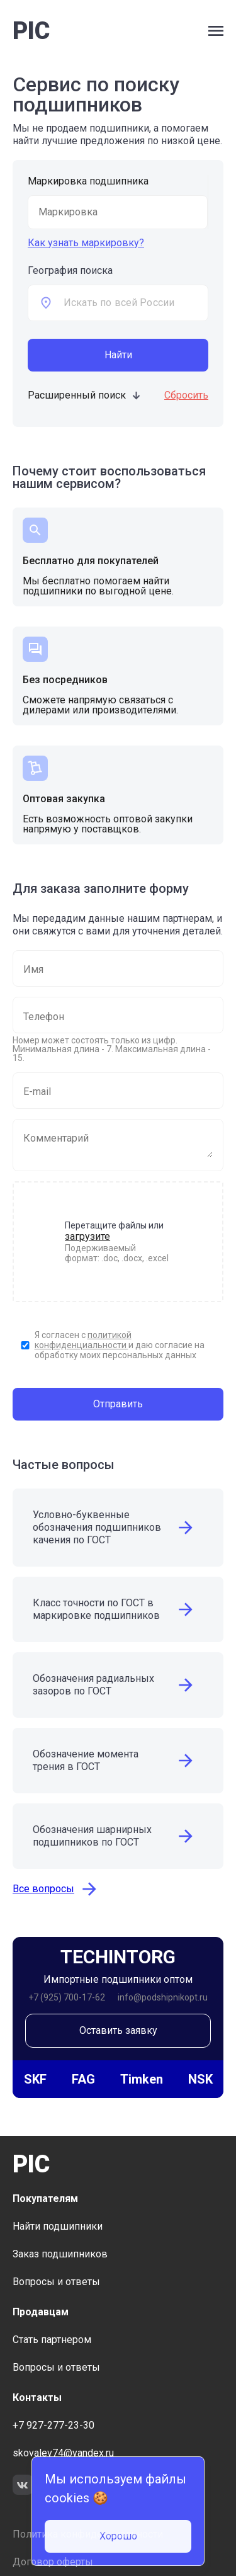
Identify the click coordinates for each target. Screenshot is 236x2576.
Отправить (118, 1404)
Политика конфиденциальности (88, 2534)
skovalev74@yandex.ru (63, 2453)
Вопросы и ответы (56, 2282)
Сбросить (186, 395)
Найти (118, 355)
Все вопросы (56, 1889)
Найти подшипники (58, 2226)
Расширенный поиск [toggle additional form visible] (85, 395)
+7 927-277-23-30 (53, 2425)
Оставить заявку (118, 2030)
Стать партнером (52, 2340)
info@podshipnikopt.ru (163, 1997)
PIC (31, 31)
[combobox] (136, 303)
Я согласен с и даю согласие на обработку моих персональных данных (120, 1345)
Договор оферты (53, 2562)
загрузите (87, 1236)
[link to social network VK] (23, 2486)
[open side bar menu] (215, 31)
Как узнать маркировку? (86, 243)
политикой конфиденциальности (83, 1340)
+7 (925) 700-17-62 (66, 1997)
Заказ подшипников (60, 2254)
